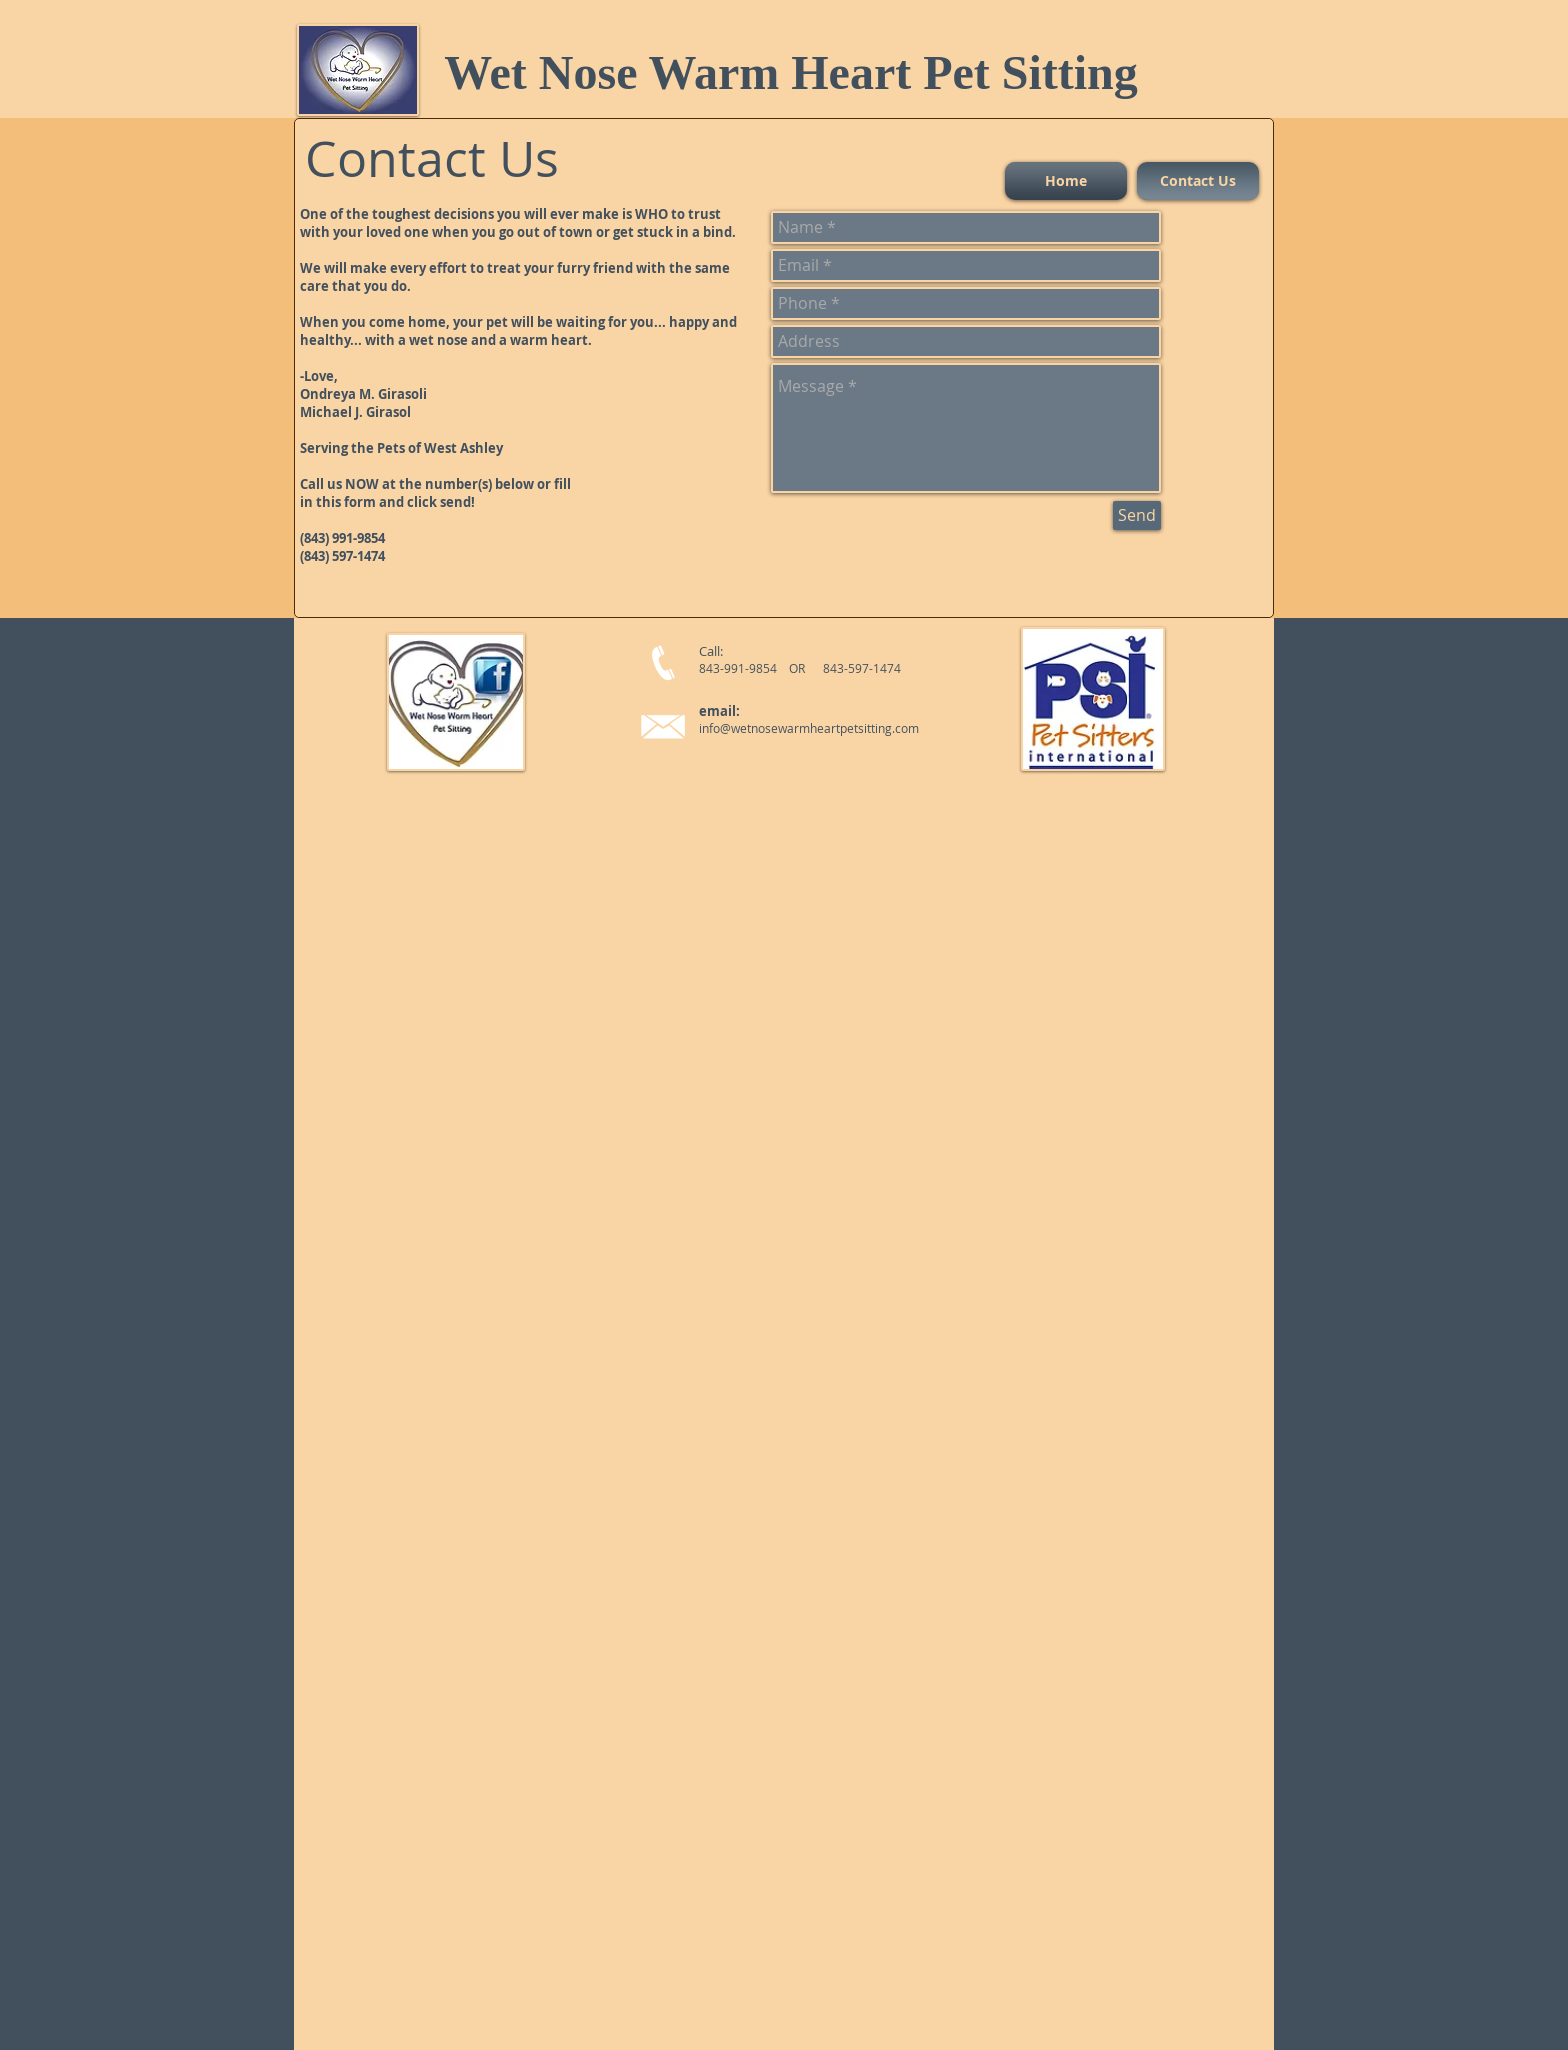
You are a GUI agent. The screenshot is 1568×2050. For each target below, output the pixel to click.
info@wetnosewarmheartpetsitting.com (809, 728)
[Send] (1137, 515)
